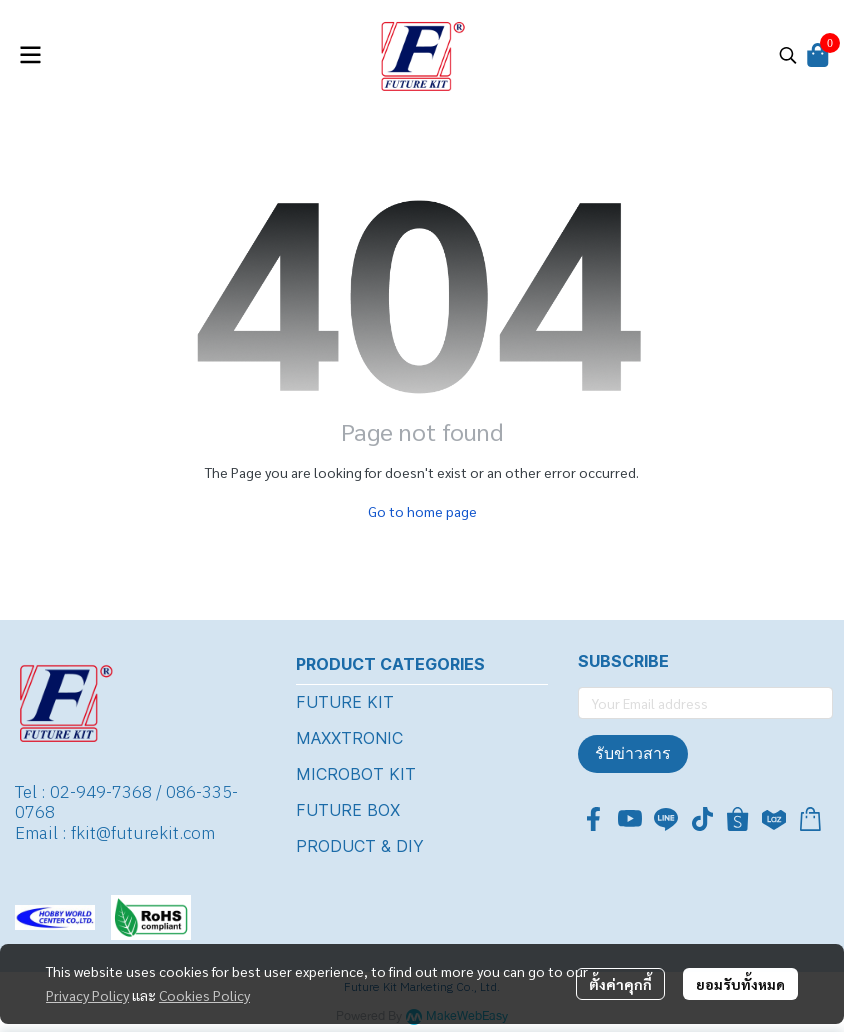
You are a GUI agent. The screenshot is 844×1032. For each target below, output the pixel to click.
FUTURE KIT (345, 702)
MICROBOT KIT (356, 774)
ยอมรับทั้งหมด (740, 984)
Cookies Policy (204, 995)
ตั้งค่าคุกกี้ (620, 984)
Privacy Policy (87, 995)
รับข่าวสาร (633, 753)
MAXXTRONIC (349, 738)
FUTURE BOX (348, 810)
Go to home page (422, 511)
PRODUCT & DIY (360, 846)
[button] (788, 55)
